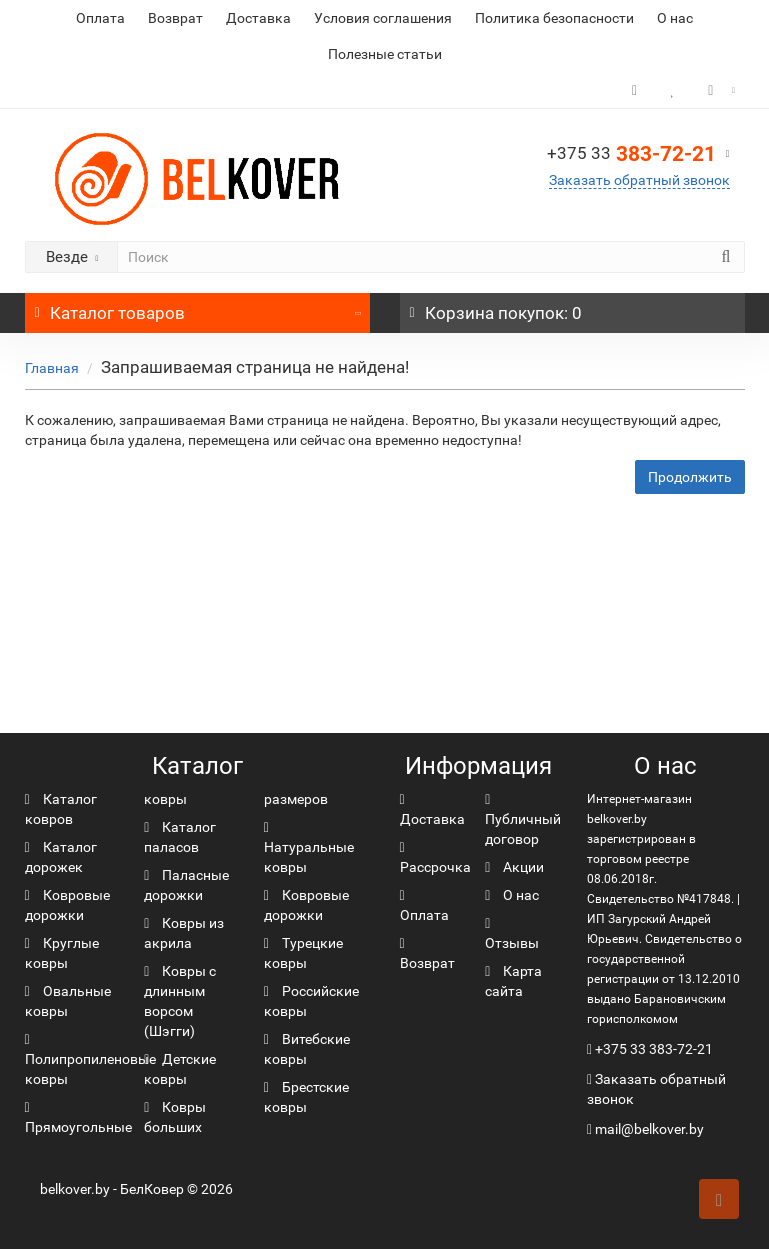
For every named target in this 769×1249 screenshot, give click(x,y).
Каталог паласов (180, 837)
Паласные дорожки (186, 885)
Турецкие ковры (303, 953)
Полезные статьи (385, 54)
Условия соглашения (383, 18)
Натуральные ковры (309, 848)
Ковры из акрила (184, 933)
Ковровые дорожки (67, 905)
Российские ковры (311, 1001)
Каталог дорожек (61, 857)
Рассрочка (435, 858)
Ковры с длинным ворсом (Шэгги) (180, 1001)
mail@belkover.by (645, 1129)
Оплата (100, 18)
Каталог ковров (61, 809)
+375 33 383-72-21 (654, 1049)
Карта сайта (513, 981)
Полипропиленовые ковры (90, 1060)
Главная (52, 368)
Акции (514, 867)
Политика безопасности (554, 18)
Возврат (175, 18)
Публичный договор (523, 820)
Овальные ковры (68, 1001)
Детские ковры (180, 1069)
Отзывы (512, 934)
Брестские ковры (306, 1097)
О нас (675, 18)
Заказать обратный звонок (639, 180)
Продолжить (690, 477)
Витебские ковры (307, 1049)
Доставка (258, 18)
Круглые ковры (62, 953)
